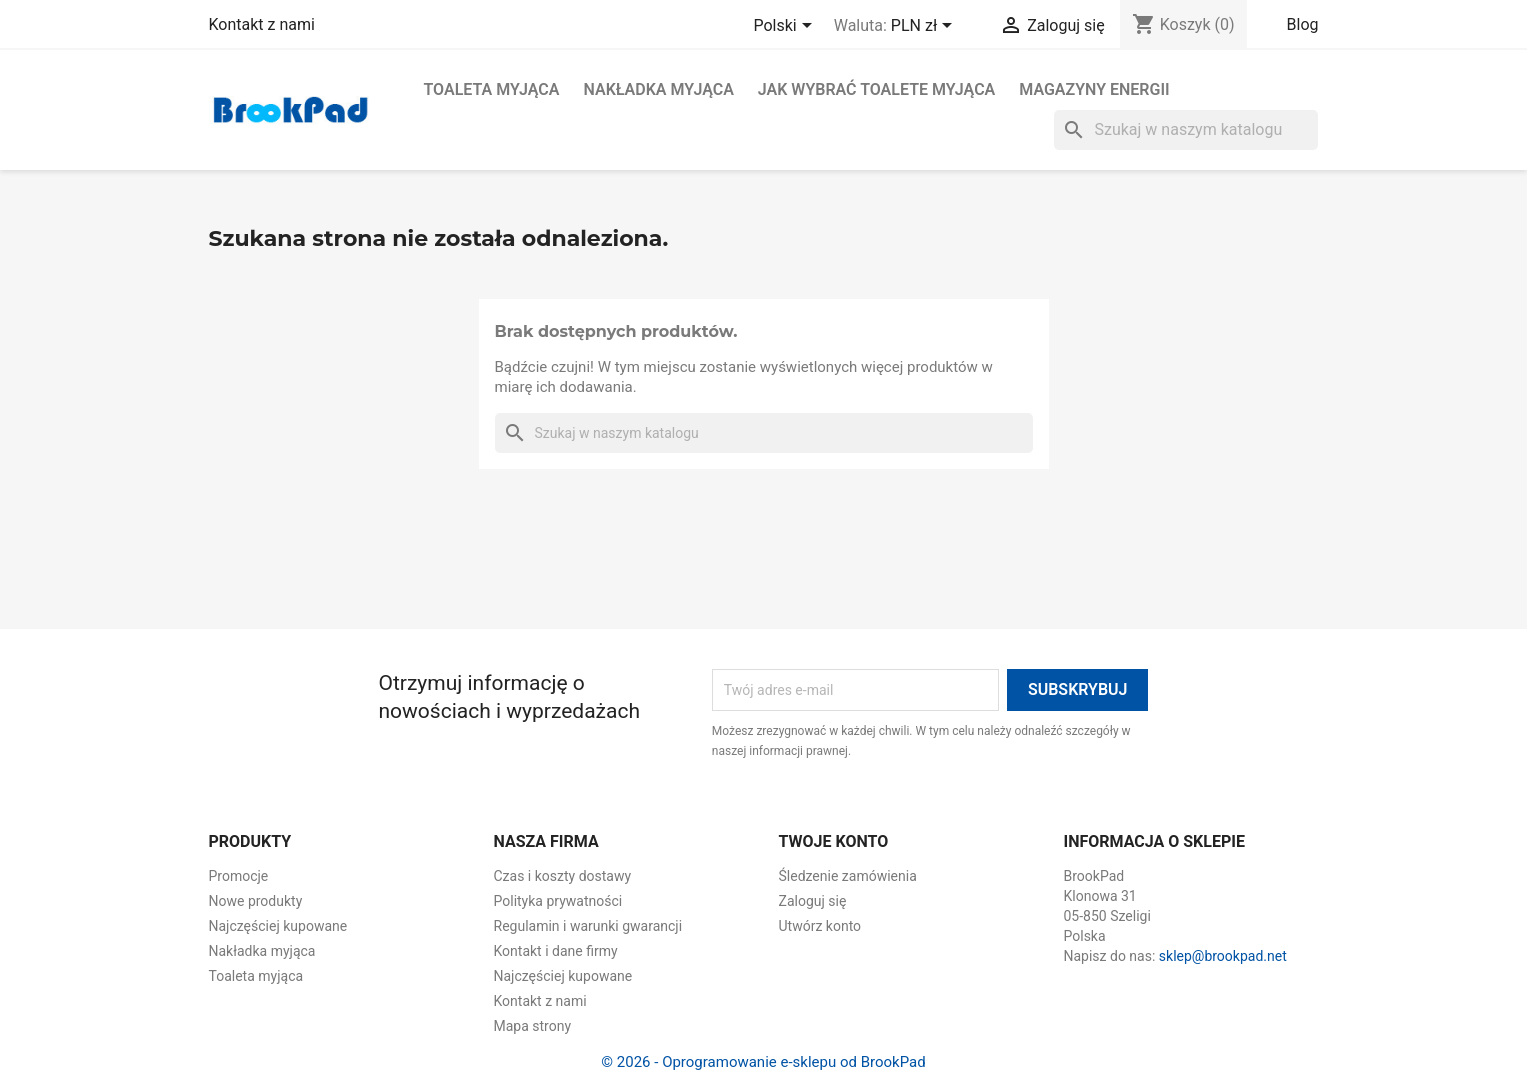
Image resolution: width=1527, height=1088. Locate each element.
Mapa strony (533, 1026)
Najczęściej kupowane (278, 926)
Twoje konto (834, 841)
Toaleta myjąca (492, 89)
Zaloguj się (813, 901)
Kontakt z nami (262, 24)
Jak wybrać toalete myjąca (876, 89)
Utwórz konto (820, 926)
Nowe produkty (256, 901)
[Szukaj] (1186, 130)
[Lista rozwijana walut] (925, 27)
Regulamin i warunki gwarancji (588, 926)
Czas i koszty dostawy (563, 876)
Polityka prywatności (558, 901)
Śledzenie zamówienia (848, 876)
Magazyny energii (1094, 89)
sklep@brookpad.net (1223, 956)
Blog (1303, 24)
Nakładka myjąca (658, 89)
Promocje (239, 876)
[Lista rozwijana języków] (785, 27)
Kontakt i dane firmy (556, 951)
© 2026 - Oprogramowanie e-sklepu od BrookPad (763, 1062)
